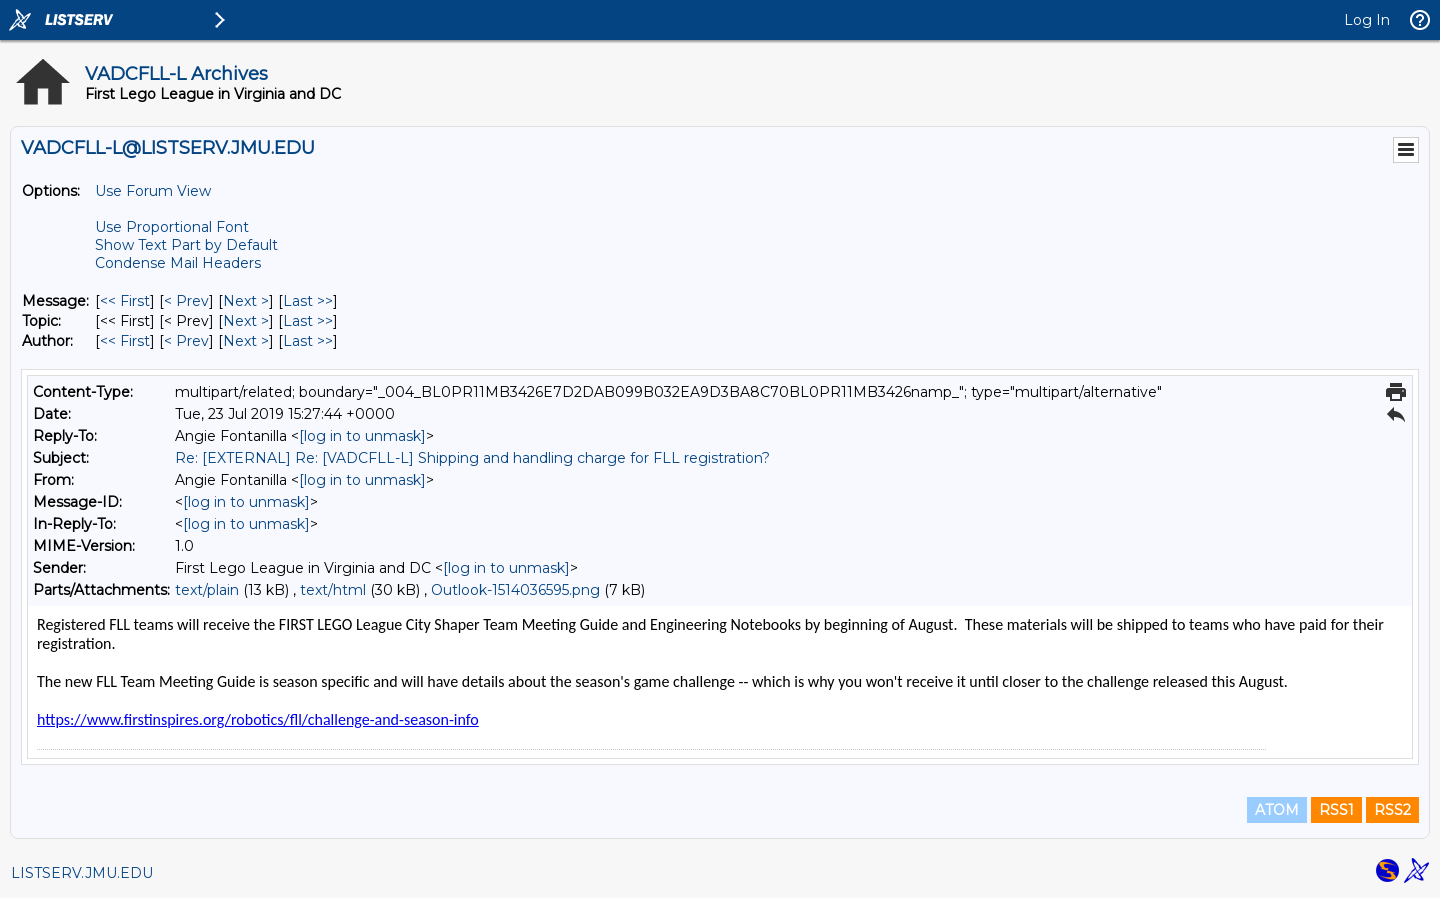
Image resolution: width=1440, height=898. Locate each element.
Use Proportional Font (172, 227)
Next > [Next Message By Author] (246, 341)
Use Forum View (153, 191)
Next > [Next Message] (246, 301)
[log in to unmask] (362, 436)
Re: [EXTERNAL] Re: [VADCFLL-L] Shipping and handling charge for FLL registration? (472, 458)
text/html (333, 590)
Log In (1367, 20)
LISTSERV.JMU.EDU (82, 873)
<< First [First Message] (125, 301)
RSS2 (1392, 810)
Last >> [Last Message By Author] (308, 341)
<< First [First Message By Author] (125, 341)
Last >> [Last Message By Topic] (308, 321)
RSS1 (1336, 810)
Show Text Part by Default (186, 245)
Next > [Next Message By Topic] (246, 321)
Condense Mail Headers (178, 263)
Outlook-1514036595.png (515, 590)
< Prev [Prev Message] (186, 301)
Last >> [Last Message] (308, 301)
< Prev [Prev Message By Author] (186, 341)
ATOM (1277, 810)
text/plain (207, 590)
